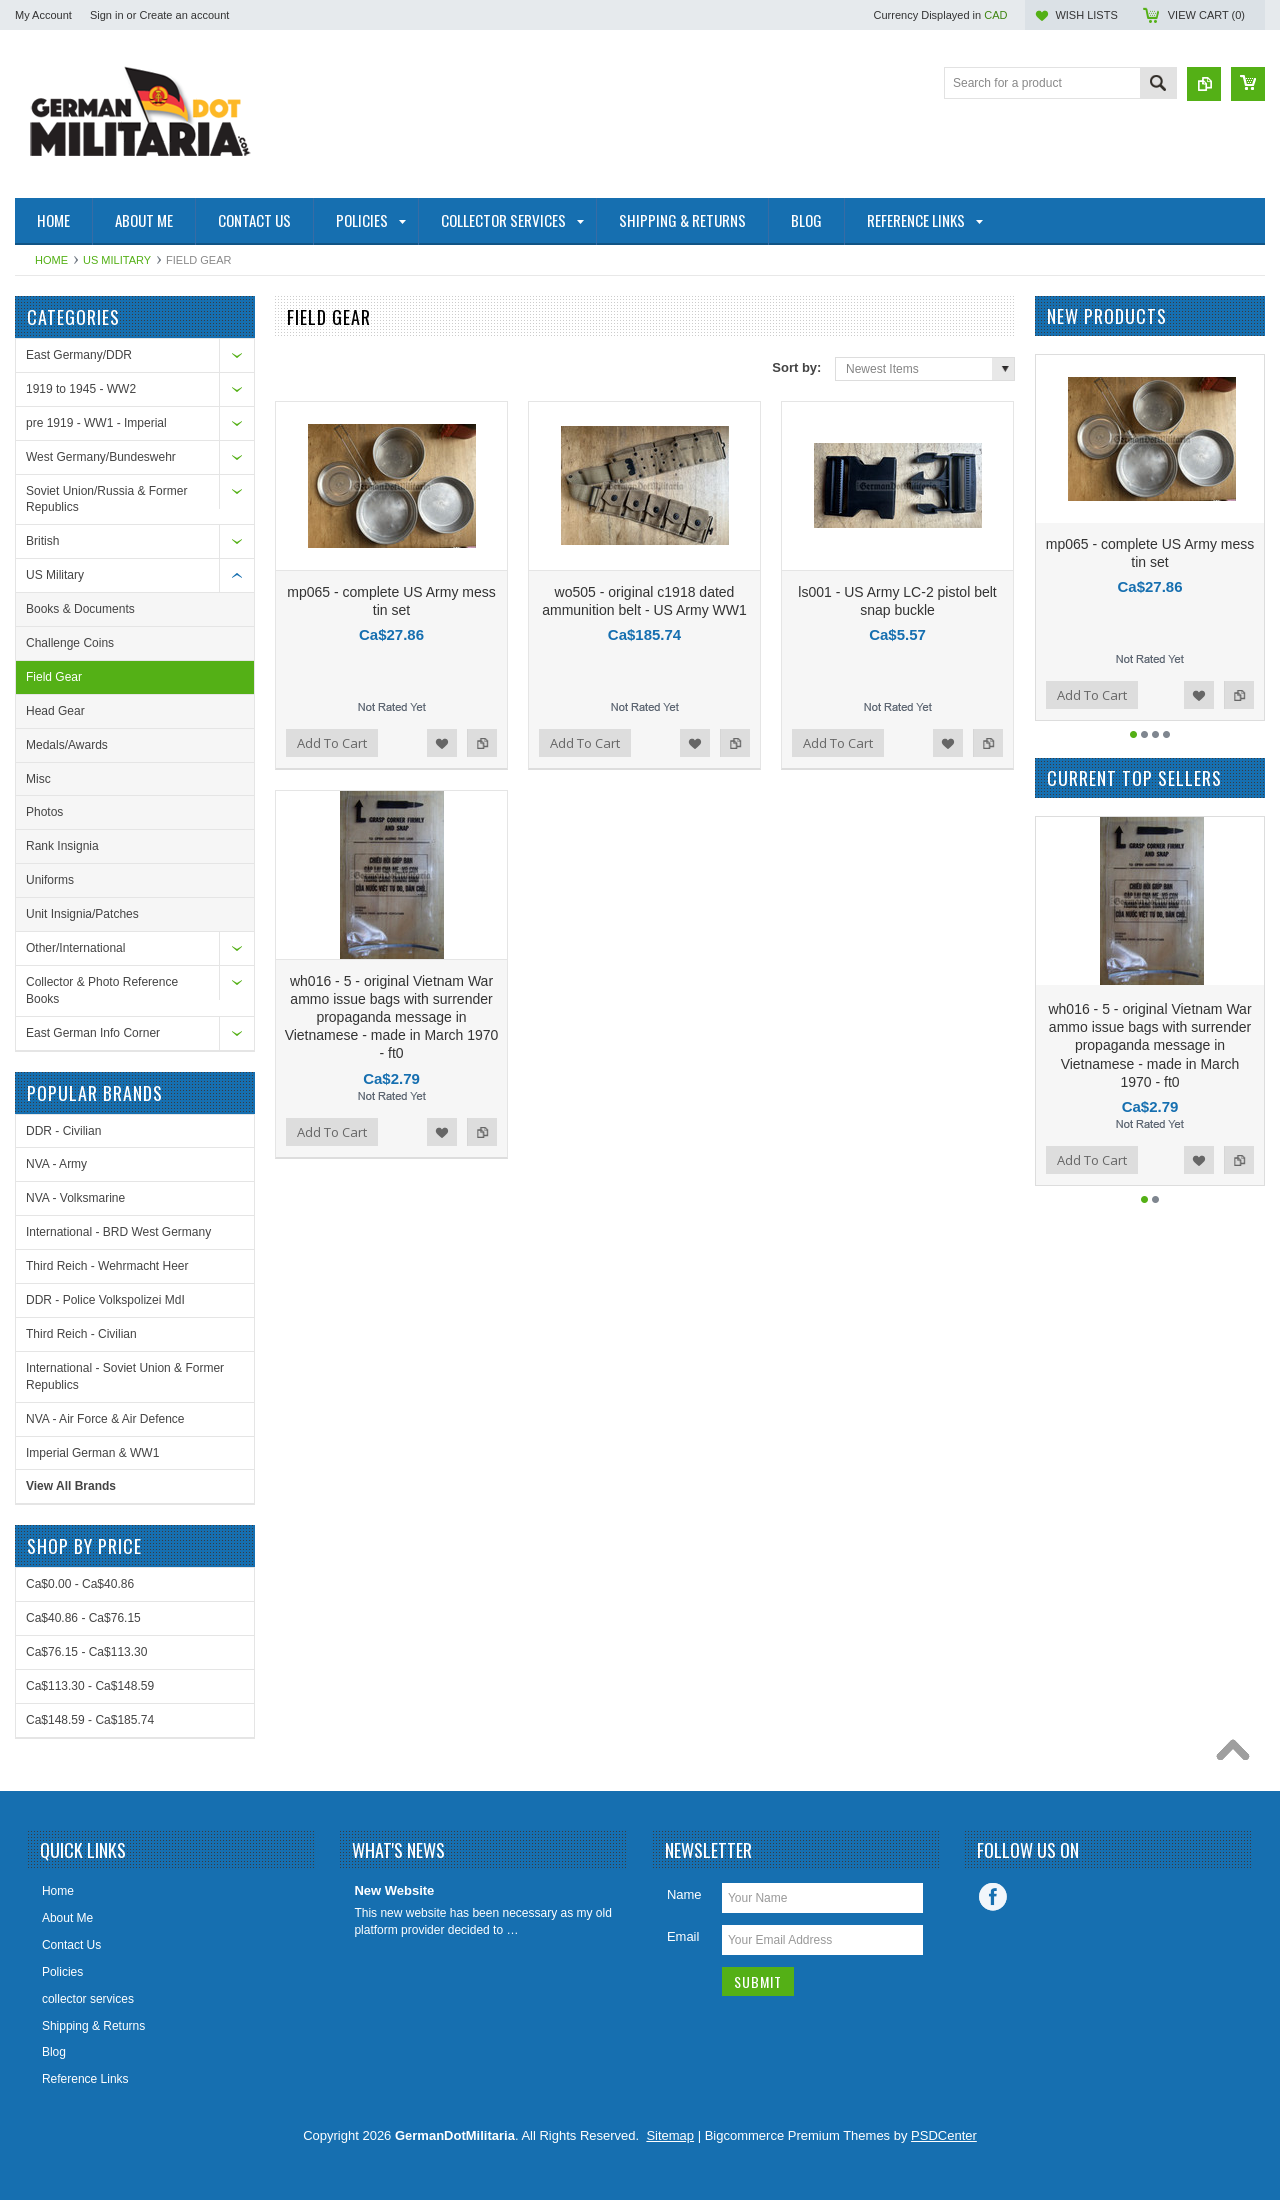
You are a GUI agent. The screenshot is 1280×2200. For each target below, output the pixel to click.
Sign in (107, 15)
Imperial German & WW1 (92, 1453)
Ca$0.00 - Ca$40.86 (80, 1584)
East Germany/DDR (79, 355)
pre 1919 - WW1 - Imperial (96, 423)
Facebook (993, 1897)
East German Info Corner (93, 1033)
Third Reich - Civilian (81, 1334)
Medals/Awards (67, 745)
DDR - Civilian (63, 1131)
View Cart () (1206, 15)
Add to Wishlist (442, 743)
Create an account (184, 15)
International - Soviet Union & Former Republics (125, 1376)
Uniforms (50, 880)
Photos (44, 812)
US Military (117, 260)
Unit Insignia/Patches (82, 914)
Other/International (75, 948)
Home (51, 260)
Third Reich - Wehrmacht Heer (107, 1266)
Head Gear (55, 711)
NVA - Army (56, 1164)
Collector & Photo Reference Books (102, 990)
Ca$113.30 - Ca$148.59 (90, 1686)
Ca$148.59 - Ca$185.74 (90, 1720)
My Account (43, 15)
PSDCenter (944, 2135)
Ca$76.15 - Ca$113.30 (86, 1652)
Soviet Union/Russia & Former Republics (106, 499)
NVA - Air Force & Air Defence (105, 1419)
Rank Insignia (62, 846)
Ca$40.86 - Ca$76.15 (83, 1618)
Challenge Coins (70, 643)
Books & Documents (80, 609)
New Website (394, 1890)
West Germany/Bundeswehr (101, 457)
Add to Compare (482, 743)
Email (683, 1936)
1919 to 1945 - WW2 (81, 389)
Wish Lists (1086, 15)
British (42, 541)
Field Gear (54, 677)
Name (684, 1894)
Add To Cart (332, 743)
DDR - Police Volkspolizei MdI (105, 1300)
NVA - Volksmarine (75, 1198)
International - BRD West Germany (118, 1232)
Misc (38, 779)
